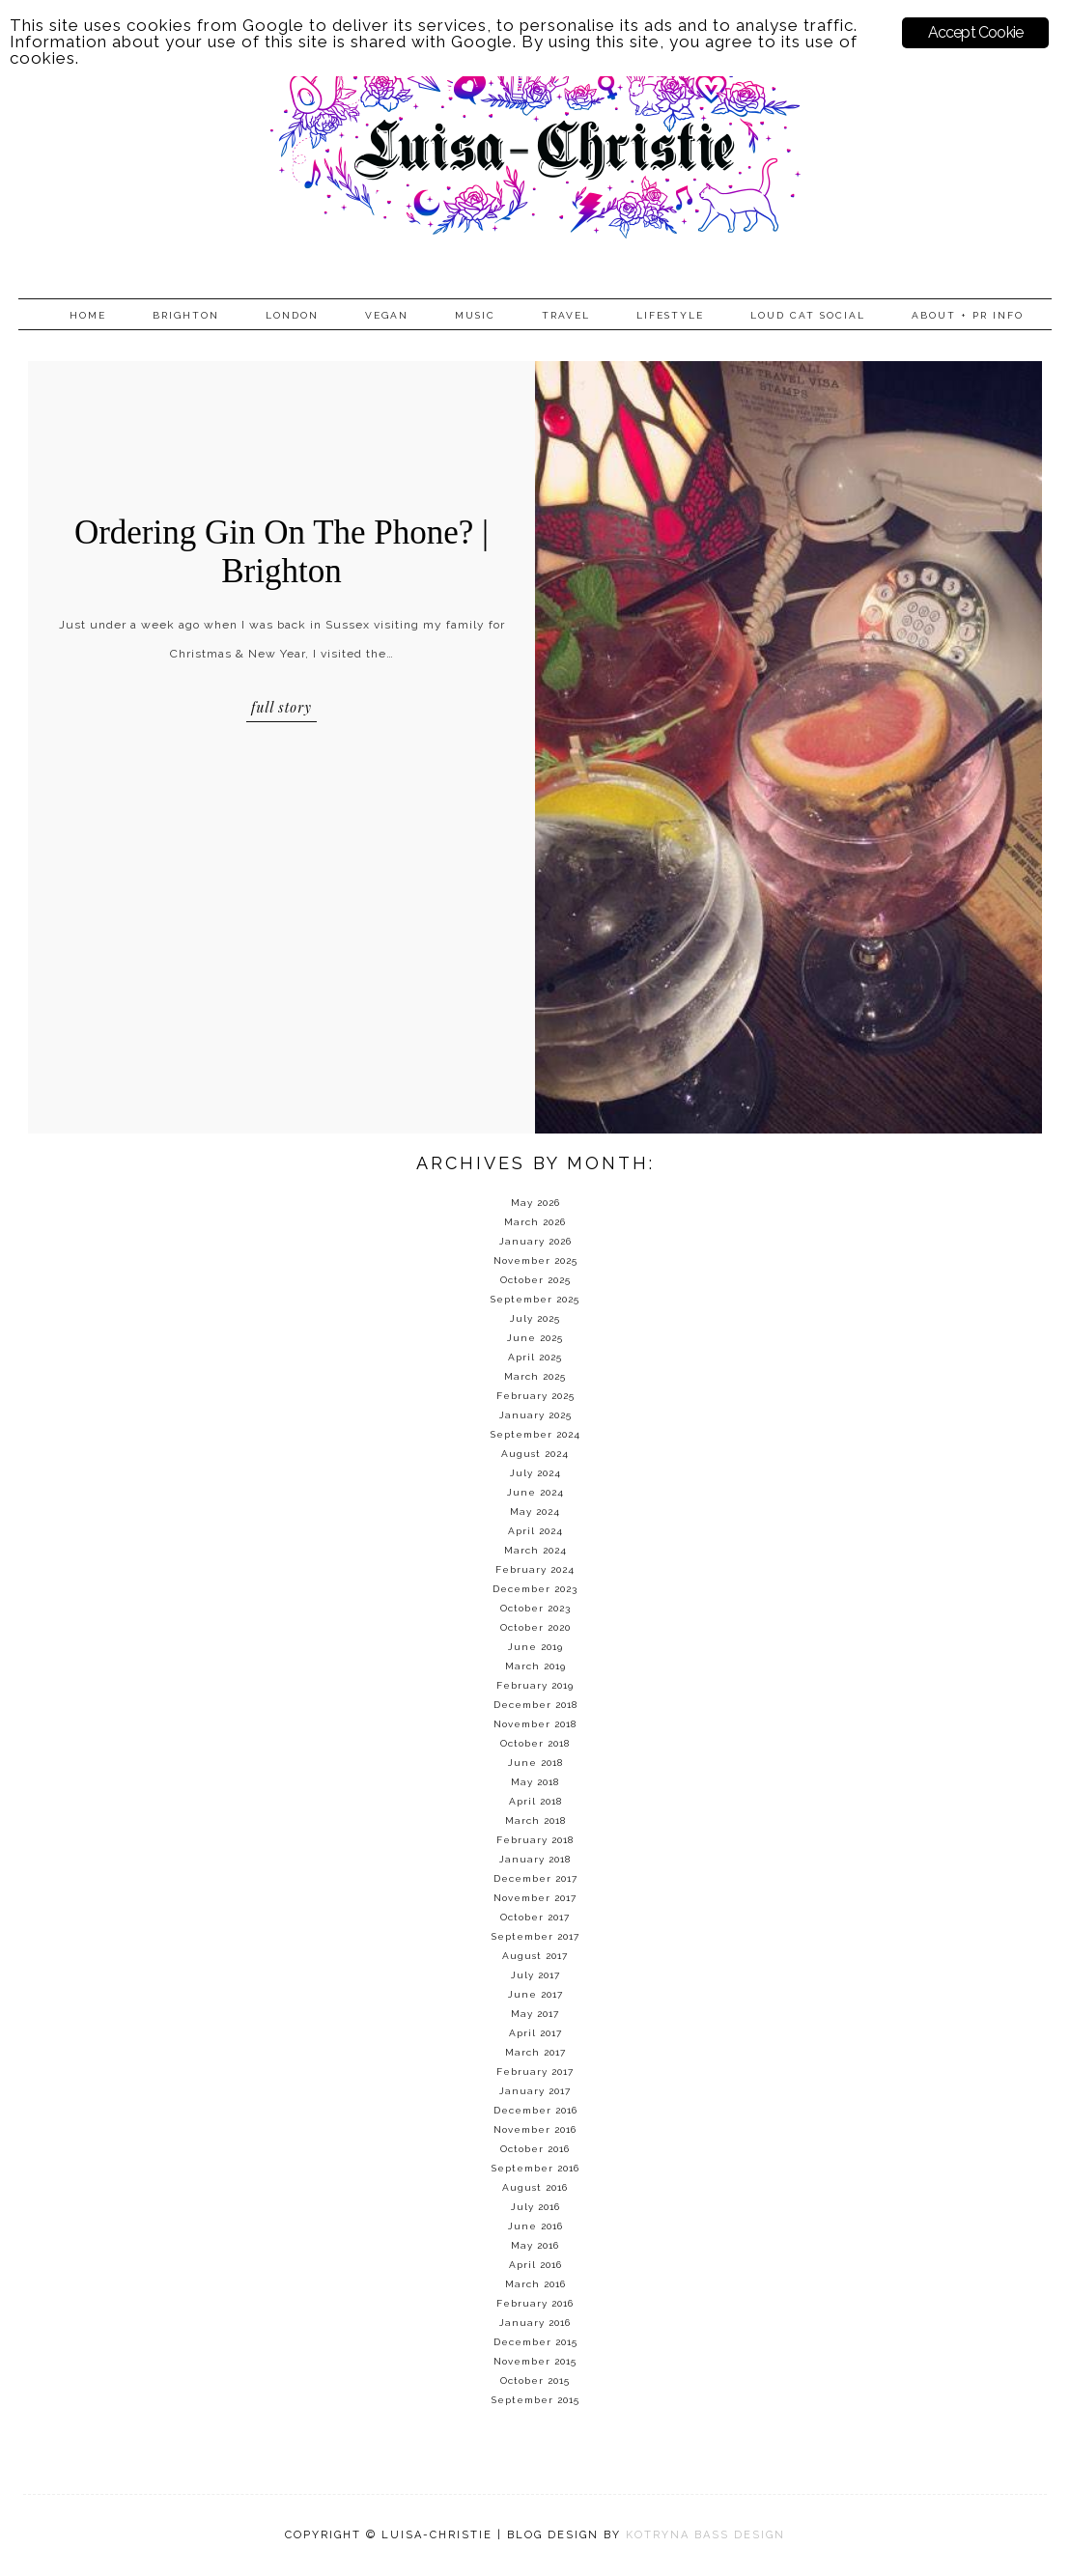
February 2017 (535, 2071)
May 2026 (535, 1202)
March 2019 (535, 1666)
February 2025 (535, 1395)
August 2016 (535, 2187)
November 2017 (535, 1897)
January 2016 (535, 2322)
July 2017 (535, 1975)
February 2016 (535, 2303)
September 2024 (535, 1434)
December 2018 (535, 1704)
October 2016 (535, 2148)
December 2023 (535, 1588)
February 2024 (535, 1569)
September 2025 (535, 1299)
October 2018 (535, 1743)
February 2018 (535, 1839)
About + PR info (968, 315)
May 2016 (535, 2245)
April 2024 (535, 1531)
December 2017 (535, 1878)
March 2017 (535, 2052)
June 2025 (535, 1337)
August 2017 (535, 1955)
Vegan (386, 315)
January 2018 (535, 1859)
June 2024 (535, 1492)
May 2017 (535, 2013)
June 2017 (535, 1994)
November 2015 (535, 2361)
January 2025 (535, 1415)
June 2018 (535, 1762)
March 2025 (535, 1376)
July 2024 (535, 1473)
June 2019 (535, 1646)
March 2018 (535, 1820)
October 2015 (535, 2380)
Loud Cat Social (807, 315)
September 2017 (535, 1936)
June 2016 (535, 2226)
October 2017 (535, 1917)
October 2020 (535, 1627)
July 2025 (535, 1318)
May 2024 (535, 1511)
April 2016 (535, 2264)
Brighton (186, 315)
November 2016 (535, 2129)
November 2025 (535, 1260)
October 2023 (535, 1608)
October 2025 (535, 1279)
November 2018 (535, 1724)
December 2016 (535, 2110)
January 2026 (535, 1241)
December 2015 (535, 2342)
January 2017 (535, 2091)
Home (88, 315)
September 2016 (535, 2168)
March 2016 (535, 2284)
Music (475, 315)
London (292, 315)
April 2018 (535, 1801)
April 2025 (535, 1357)
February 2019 (535, 1685)
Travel (566, 315)
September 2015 (535, 2399)
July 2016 (535, 2206)
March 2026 (535, 1222)
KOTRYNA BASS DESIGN (705, 2535)
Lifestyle (670, 315)
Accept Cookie (976, 32)
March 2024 (535, 1550)
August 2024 (535, 1453)
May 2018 (535, 1782)
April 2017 (535, 2033)
